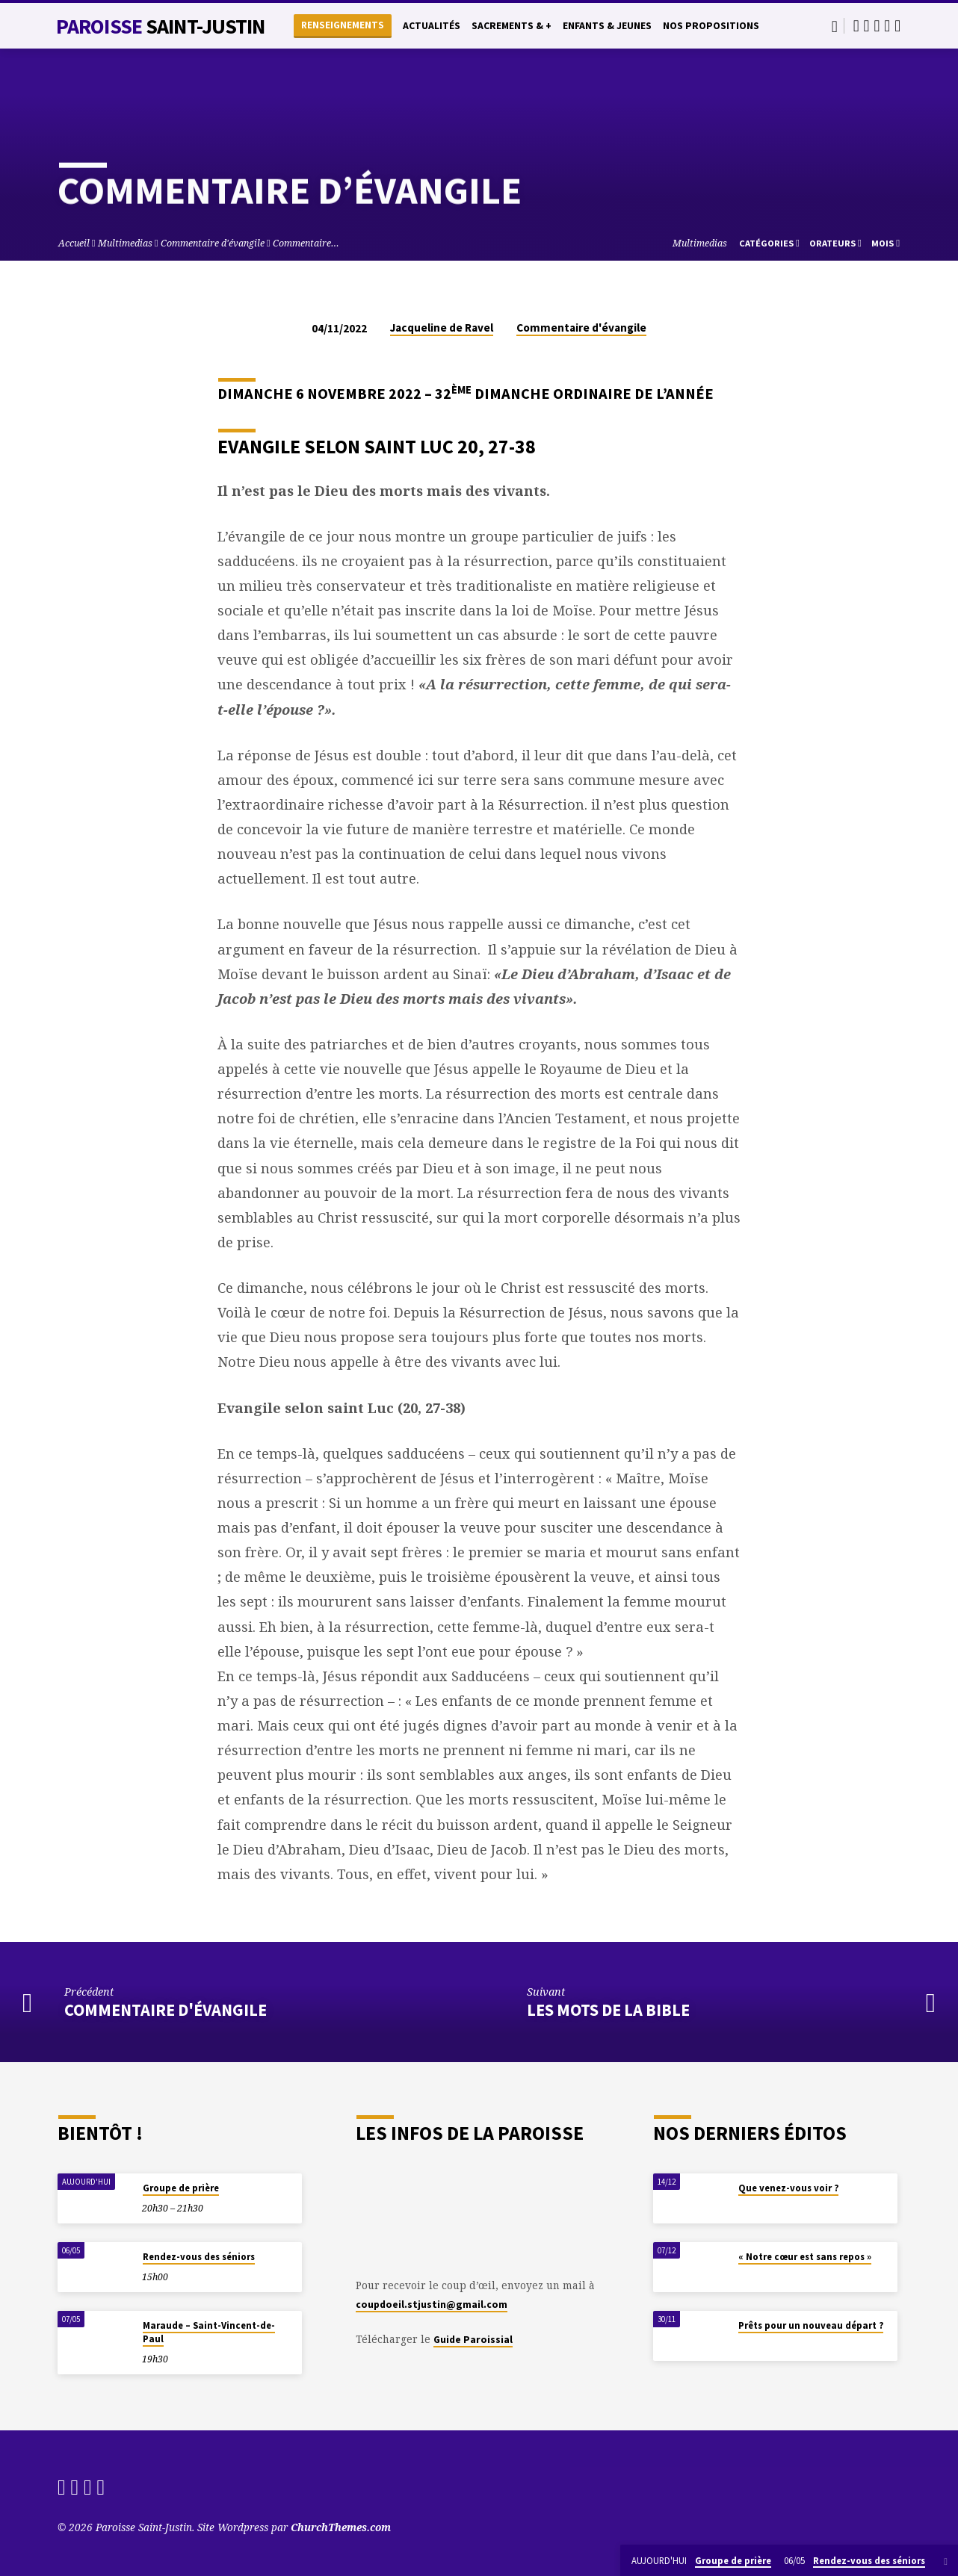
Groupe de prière (181, 2188)
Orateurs (835, 243)
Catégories (769, 243)
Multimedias (125, 243)
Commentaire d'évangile (213, 243)
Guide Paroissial (473, 2339)
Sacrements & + (511, 25)
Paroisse (160, 26)
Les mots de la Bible (608, 2009)
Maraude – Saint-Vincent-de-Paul (209, 2332)
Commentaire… (306, 243)
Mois (885, 243)
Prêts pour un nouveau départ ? (810, 2325)
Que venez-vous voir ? (788, 2188)
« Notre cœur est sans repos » (804, 2256)
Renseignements (342, 25)
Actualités (431, 25)
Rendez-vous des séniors (199, 2256)
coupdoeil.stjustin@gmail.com (431, 2304)
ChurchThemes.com (341, 2527)
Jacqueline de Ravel (441, 327)
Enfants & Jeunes (607, 25)
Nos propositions (711, 25)
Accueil (74, 243)
